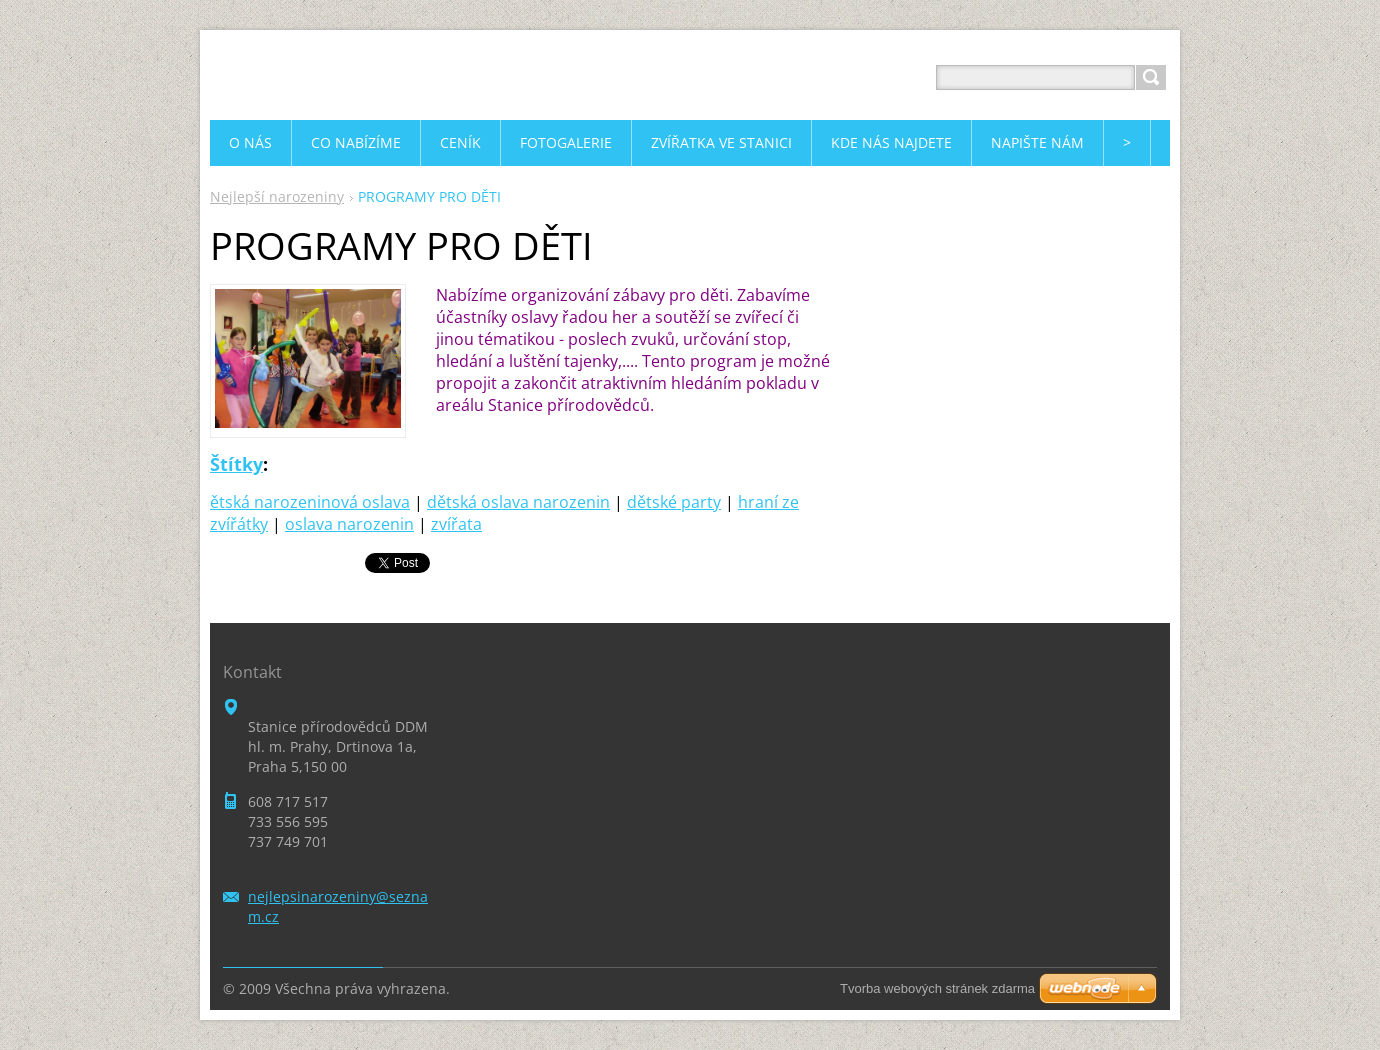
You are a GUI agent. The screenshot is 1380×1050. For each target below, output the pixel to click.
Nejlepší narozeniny (277, 196)
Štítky (236, 464)
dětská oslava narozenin (518, 502)
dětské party (674, 502)
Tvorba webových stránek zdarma (937, 988)
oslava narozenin (349, 524)
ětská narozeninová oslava (310, 502)
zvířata (456, 524)
